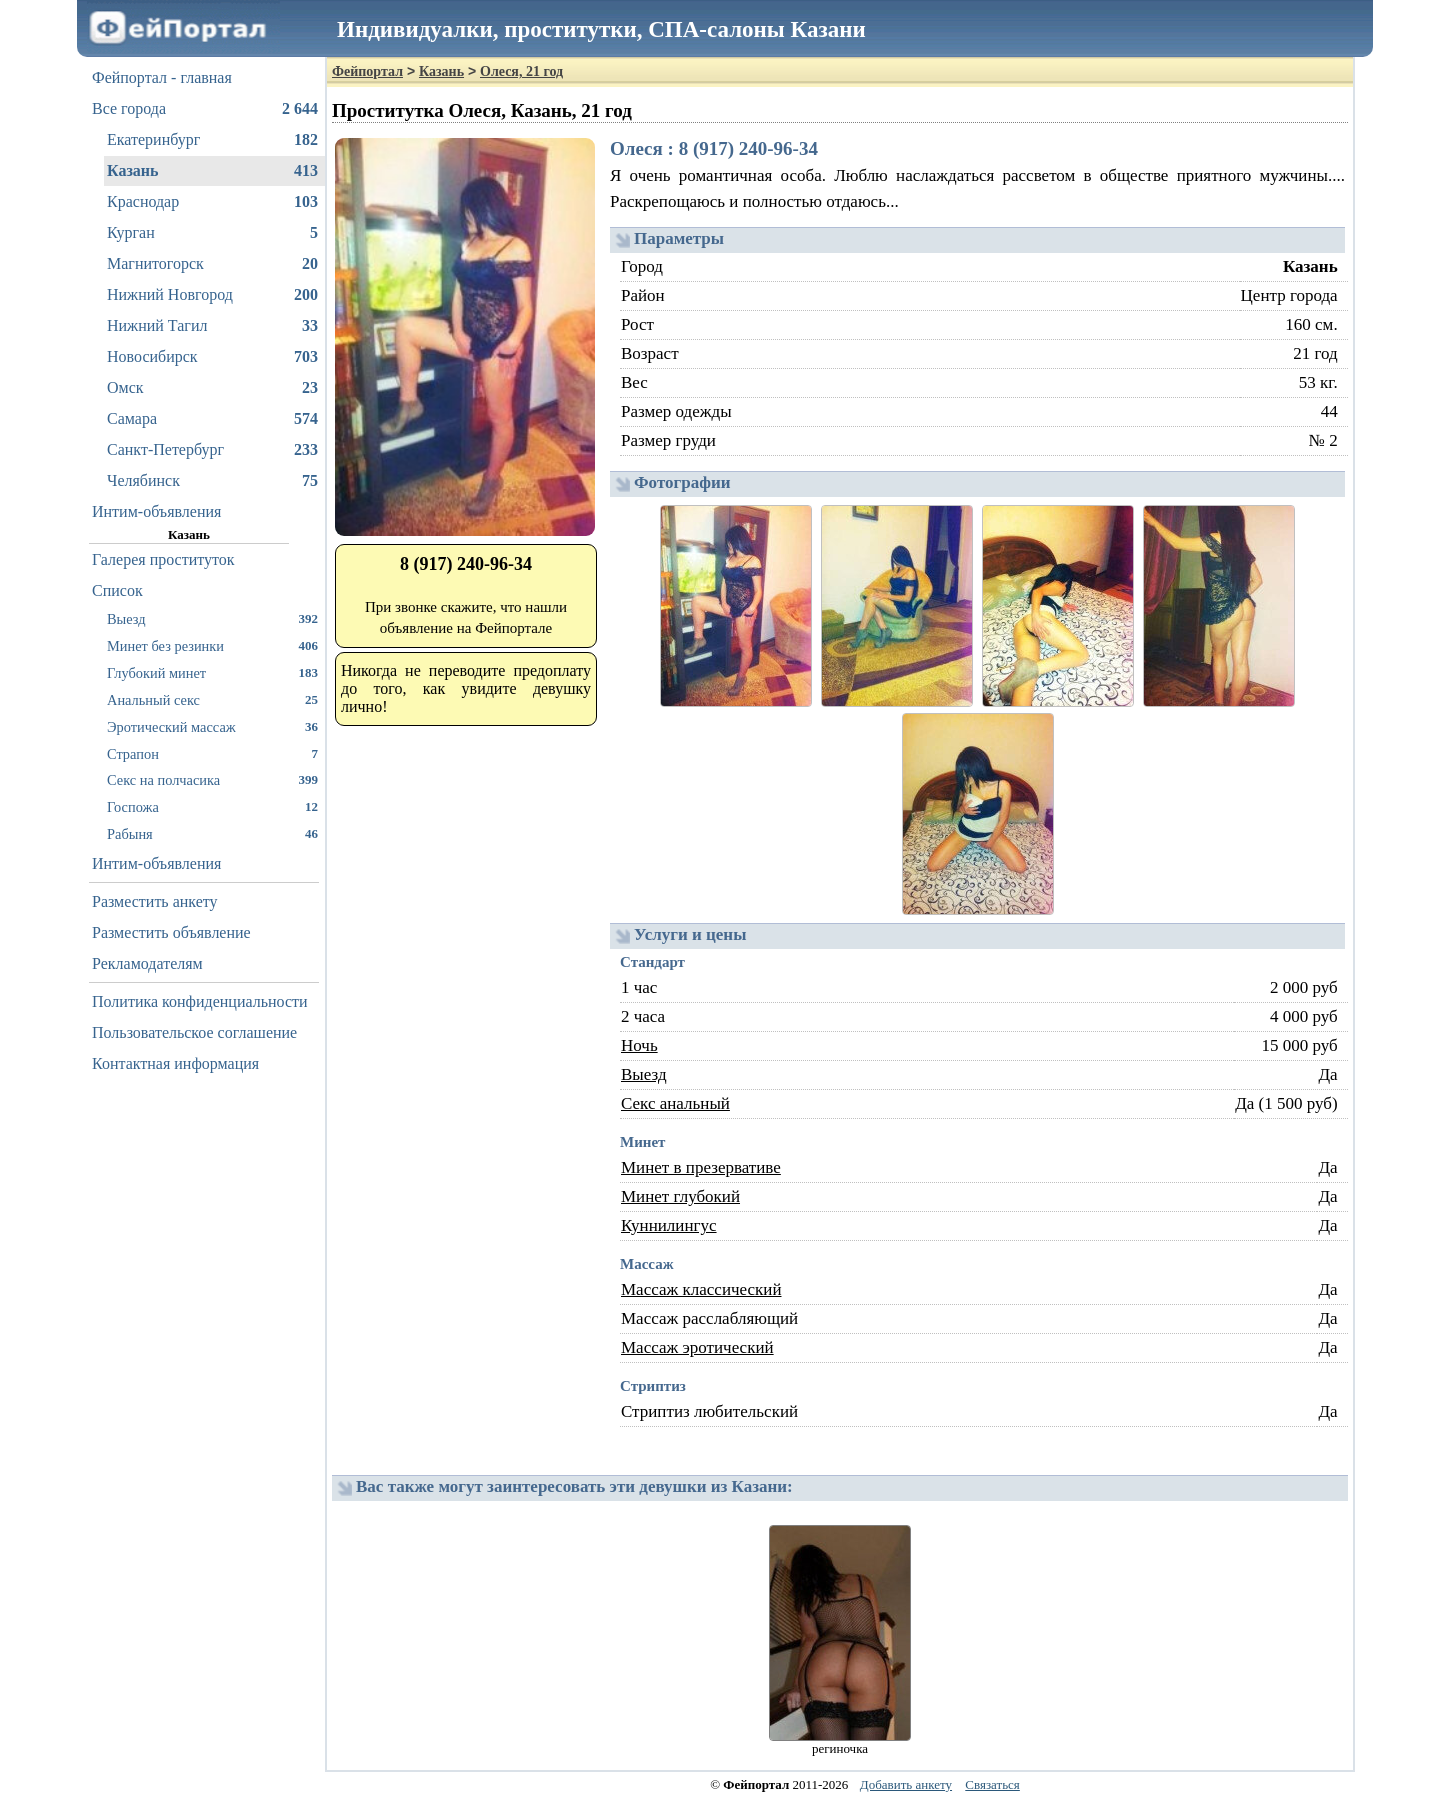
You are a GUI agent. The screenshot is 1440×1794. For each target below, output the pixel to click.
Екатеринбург (212, 140)
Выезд (212, 618)
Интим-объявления (156, 511)
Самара (212, 419)
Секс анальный (675, 1103)
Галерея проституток (163, 559)
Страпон (212, 753)
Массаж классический (701, 1289)
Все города (205, 109)
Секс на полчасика (212, 779)
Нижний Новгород (212, 295)
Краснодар (212, 202)
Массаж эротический (697, 1347)
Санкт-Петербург (212, 450)
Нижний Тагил (212, 326)
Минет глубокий (680, 1196)
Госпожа (212, 806)
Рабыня (212, 833)
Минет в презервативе (701, 1167)
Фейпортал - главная (162, 77)
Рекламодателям (147, 963)
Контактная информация (175, 1063)
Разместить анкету (155, 901)
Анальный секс (212, 699)
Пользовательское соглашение (194, 1032)
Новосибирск (212, 357)
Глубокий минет (212, 672)
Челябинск (212, 481)
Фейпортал (367, 71)
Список (117, 590)
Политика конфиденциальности (200, 1001)
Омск (212, 388)
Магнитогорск (212, 264)
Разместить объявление (171, 932)
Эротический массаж (212, 726)
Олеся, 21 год (521, 71)
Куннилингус (669, 1225)
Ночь (639, 1045)
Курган (212, 233)
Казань (212, 171)
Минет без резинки (212, 645)
